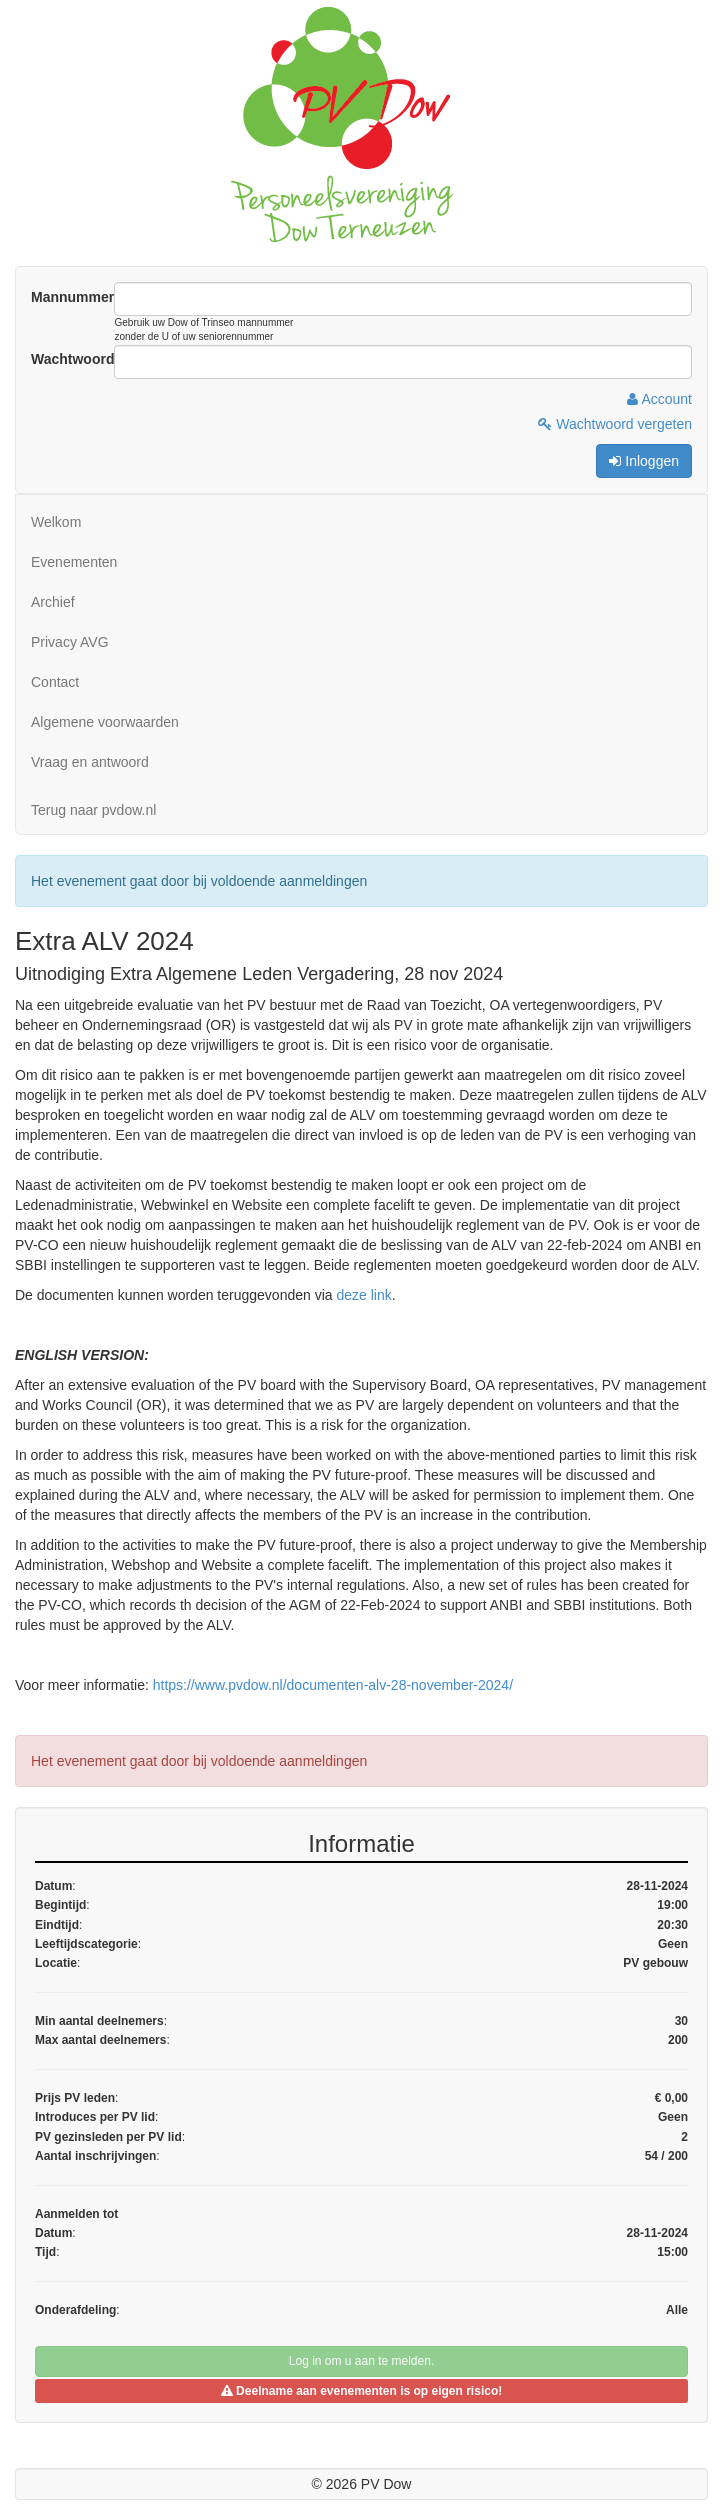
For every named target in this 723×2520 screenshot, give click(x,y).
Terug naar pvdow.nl (93, 810)
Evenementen (74, 562)
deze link (363, 1295)
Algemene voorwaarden (105, 722)
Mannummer (72, 297)
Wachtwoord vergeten (615, 424)
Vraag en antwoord (90, 762)
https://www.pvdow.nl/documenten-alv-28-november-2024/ (333, 1685)
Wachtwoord (72, 359)
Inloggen (644, 461)
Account (659, 399)
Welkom (56, 522)
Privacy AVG (70, 642)
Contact (55, 682)
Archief (53, 602)
